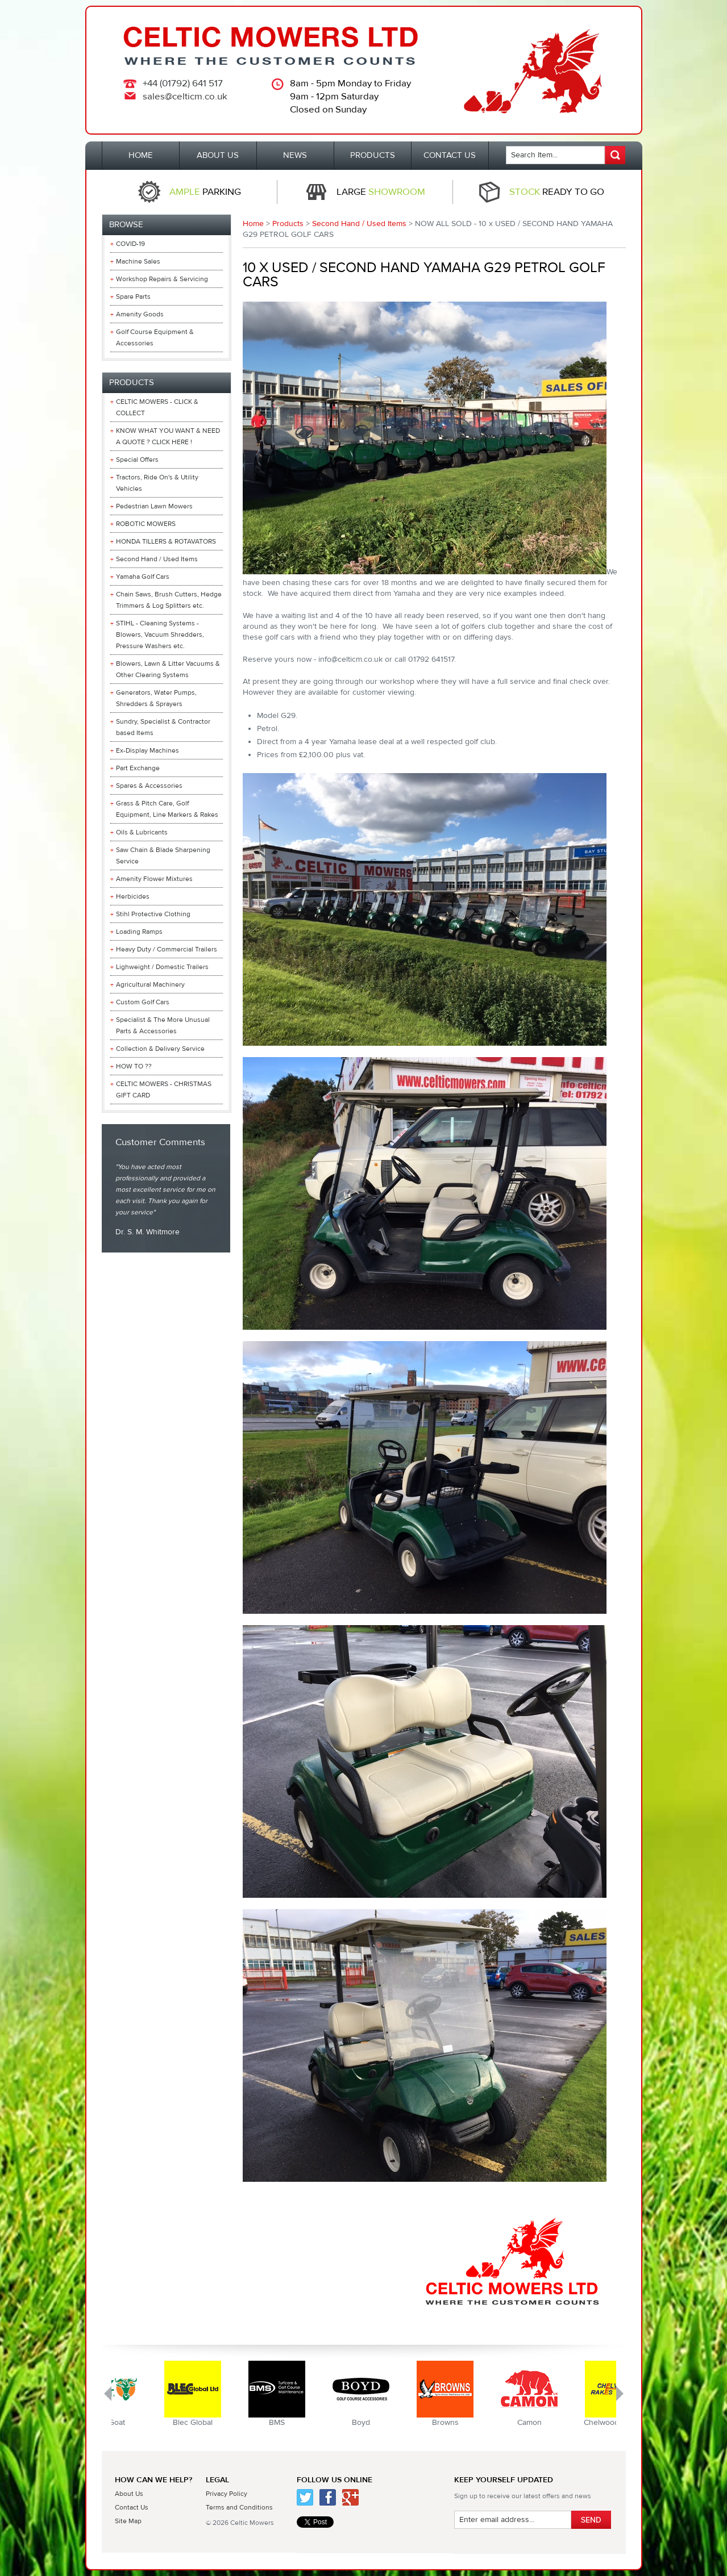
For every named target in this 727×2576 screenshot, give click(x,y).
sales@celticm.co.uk (185, 96)
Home (253, 224)
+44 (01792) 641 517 (183, 83)
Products (288, 224)
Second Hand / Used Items (359, 224)
